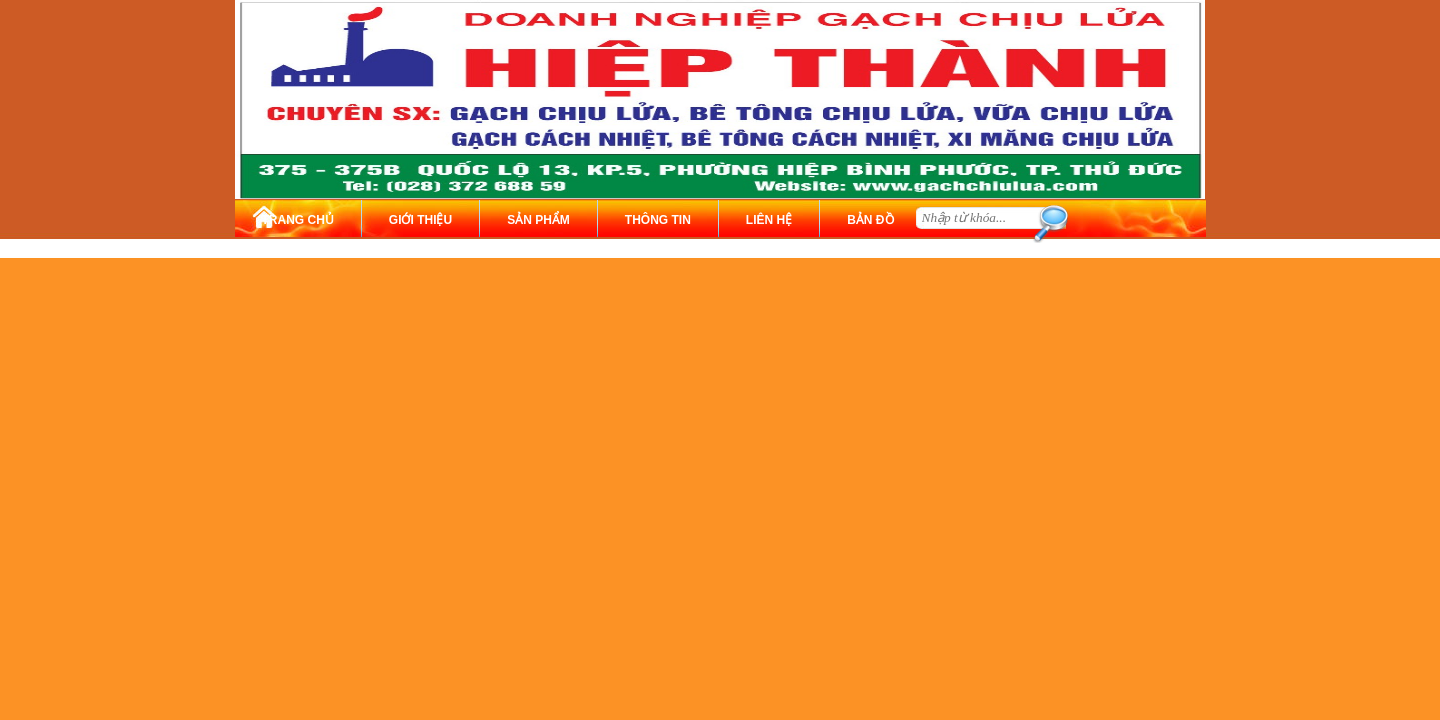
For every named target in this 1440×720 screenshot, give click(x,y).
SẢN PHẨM (538, 220)
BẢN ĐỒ (870, 220)
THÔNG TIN (658, 220)
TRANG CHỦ (298, 220)
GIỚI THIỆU (420, 220)
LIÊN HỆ (769, 220)
